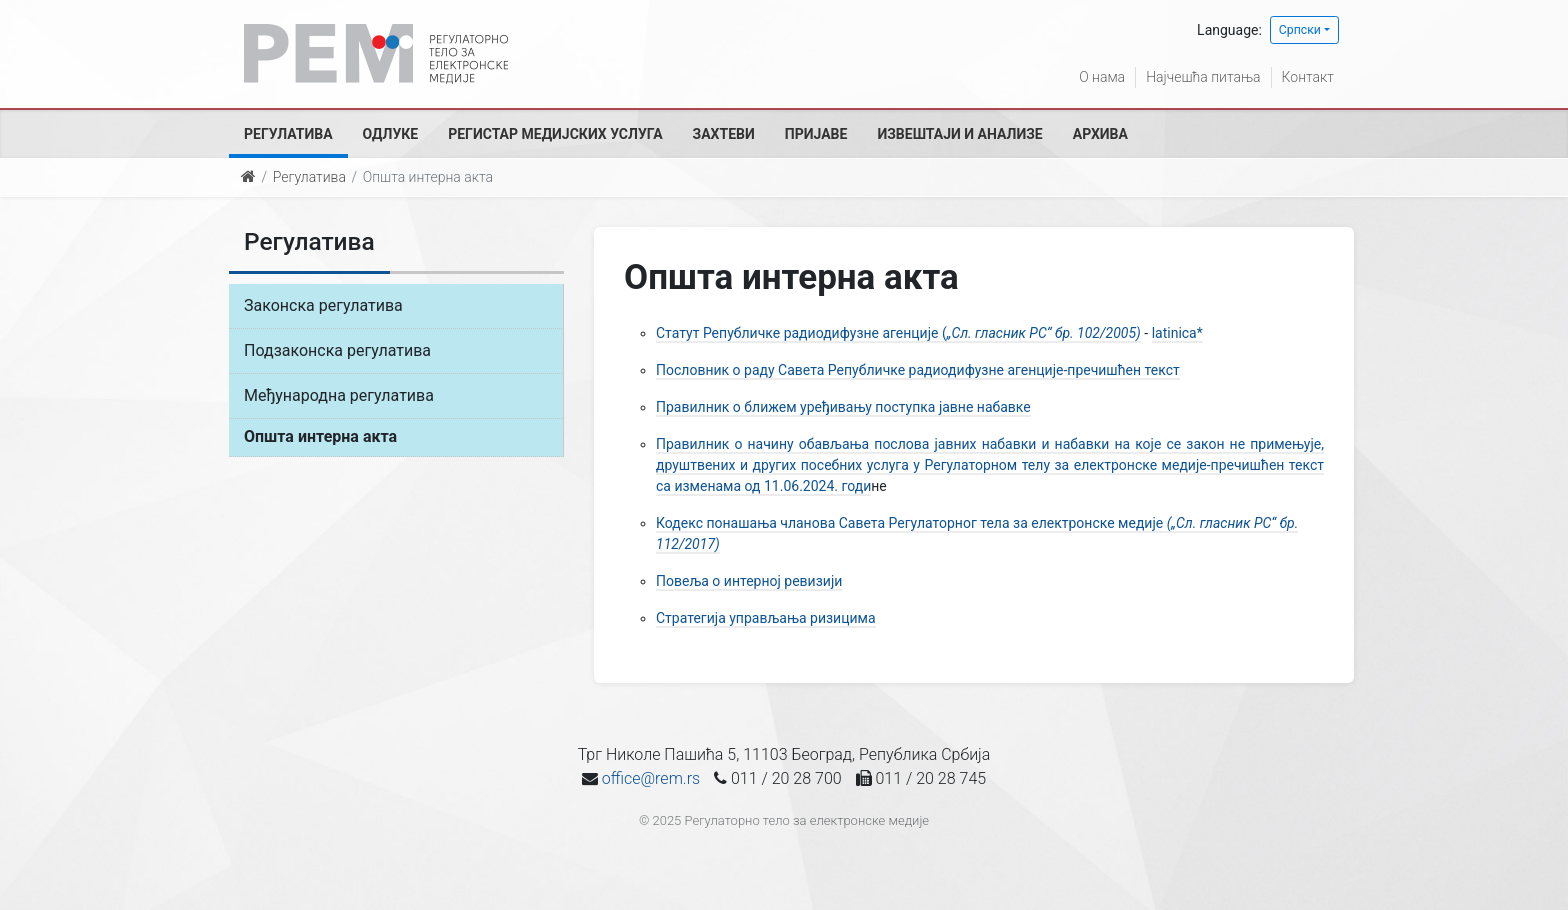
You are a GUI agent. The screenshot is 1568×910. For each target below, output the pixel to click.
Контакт (1308, 77)
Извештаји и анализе (959, 134)
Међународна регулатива (339, 395)
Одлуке (391, 134)
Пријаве (816, 134)
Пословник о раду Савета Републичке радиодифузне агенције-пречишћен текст (918, 370)
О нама (1102, 77)
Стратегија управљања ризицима (766, 618)
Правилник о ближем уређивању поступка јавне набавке (843, 407)
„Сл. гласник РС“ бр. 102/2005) (1044, 333)
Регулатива (288, 134)
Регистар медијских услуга (555, 134)
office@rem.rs (651, 778)
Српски (1300, 30)
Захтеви (724, 134)
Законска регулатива (323, 305)
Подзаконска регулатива (337, 350)
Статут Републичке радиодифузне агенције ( (801, 333)
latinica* (1177, 333)
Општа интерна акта (320, 436)
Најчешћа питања (1203, 77)
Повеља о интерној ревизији (749, 581)
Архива (1100, 134)
